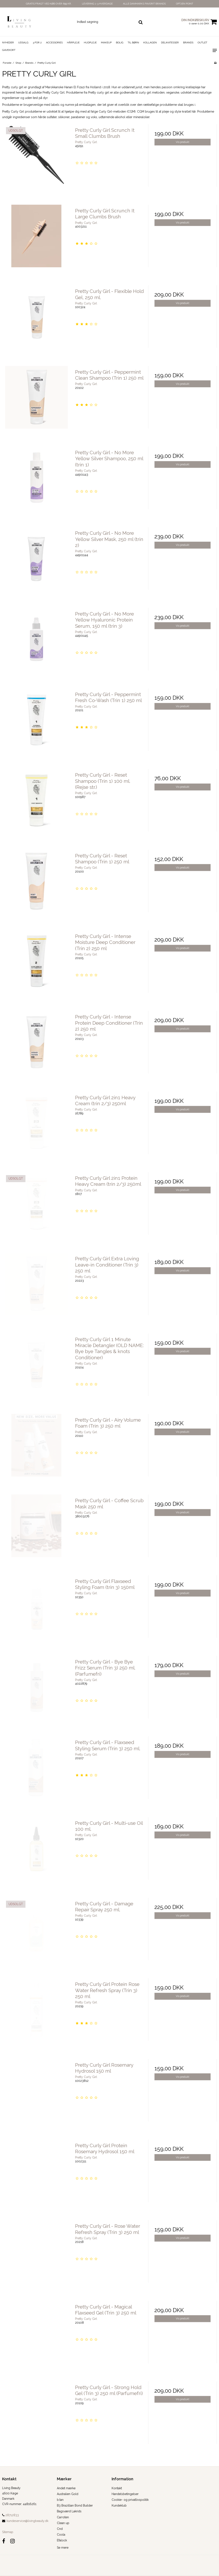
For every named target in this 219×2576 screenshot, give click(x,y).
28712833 (10, 2515)
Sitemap (7, 2532)
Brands (188, 42)
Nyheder (8, 42)
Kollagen (150, 42)
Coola (61, 2534)
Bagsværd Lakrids (69, 2511)
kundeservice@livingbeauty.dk (27, 2521)
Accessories (54, 42)
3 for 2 (37, 42)
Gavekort (8, 49)
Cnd (60, 2528)
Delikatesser (170, 42)
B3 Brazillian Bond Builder (75, 2505)
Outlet (202, 42)
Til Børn (133, 42)
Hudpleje (90, 42)
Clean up (63, 2523)
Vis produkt (182, 142)
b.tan (60, 2499)
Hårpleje (73, 42)
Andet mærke (66, 2488)
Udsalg (23, 42)
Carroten (63, 2517)
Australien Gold (67, 2494)
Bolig (119, 42)
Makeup (106, 42)
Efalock (62, 2540)
